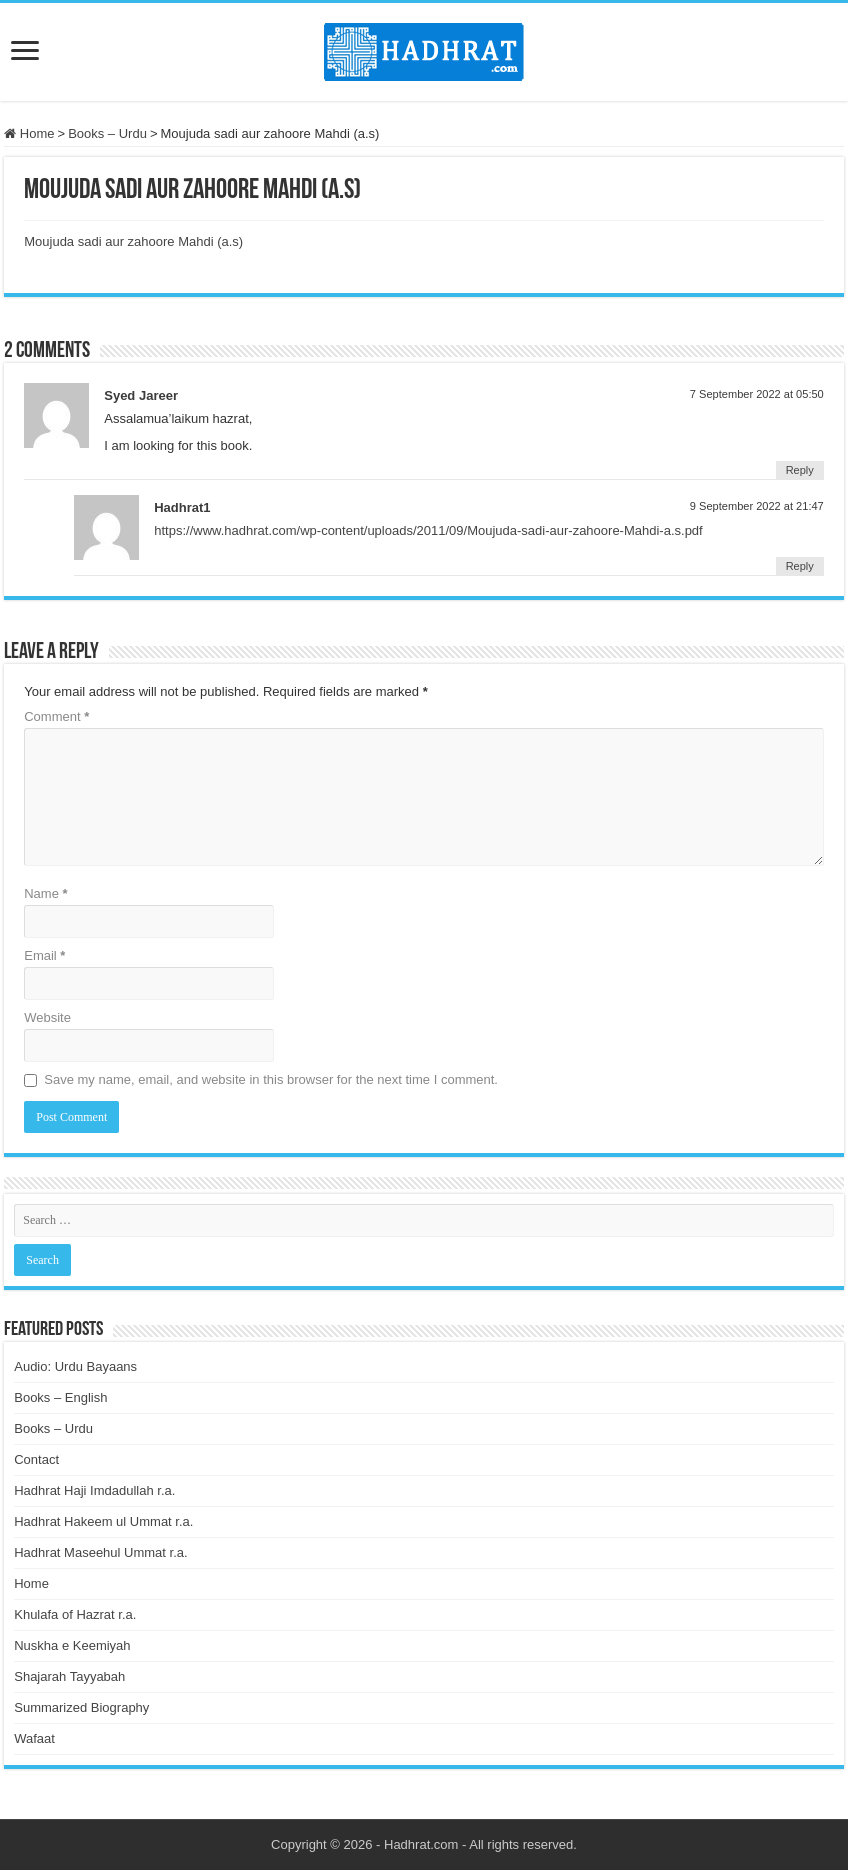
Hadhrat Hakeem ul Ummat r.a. (103, 1521)
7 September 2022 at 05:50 (757, 394)
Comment (56, 716)
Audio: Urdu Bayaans (75, 1366)
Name (45, 893)
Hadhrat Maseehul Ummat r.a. (100, 1552)
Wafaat (34, 1738)
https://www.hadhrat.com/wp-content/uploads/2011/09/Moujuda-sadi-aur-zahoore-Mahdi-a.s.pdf (428, 530)
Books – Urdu (107, 133)
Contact (36, 1459)
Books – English (60, 1397)
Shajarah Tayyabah (69, 1676)
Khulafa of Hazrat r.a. (75, 1614)
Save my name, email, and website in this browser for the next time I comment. (271, 1079)
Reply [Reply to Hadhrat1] (800, 566)
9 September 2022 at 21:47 (757, 506)
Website (47, 1017)
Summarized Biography (81, 1707)
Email (44, 955)
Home (29, 133)
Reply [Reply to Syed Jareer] (800, 470)
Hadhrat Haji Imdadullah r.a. (94, 1490)
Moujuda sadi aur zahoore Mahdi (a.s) (133, 241)
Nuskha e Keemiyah (72, 1645)
